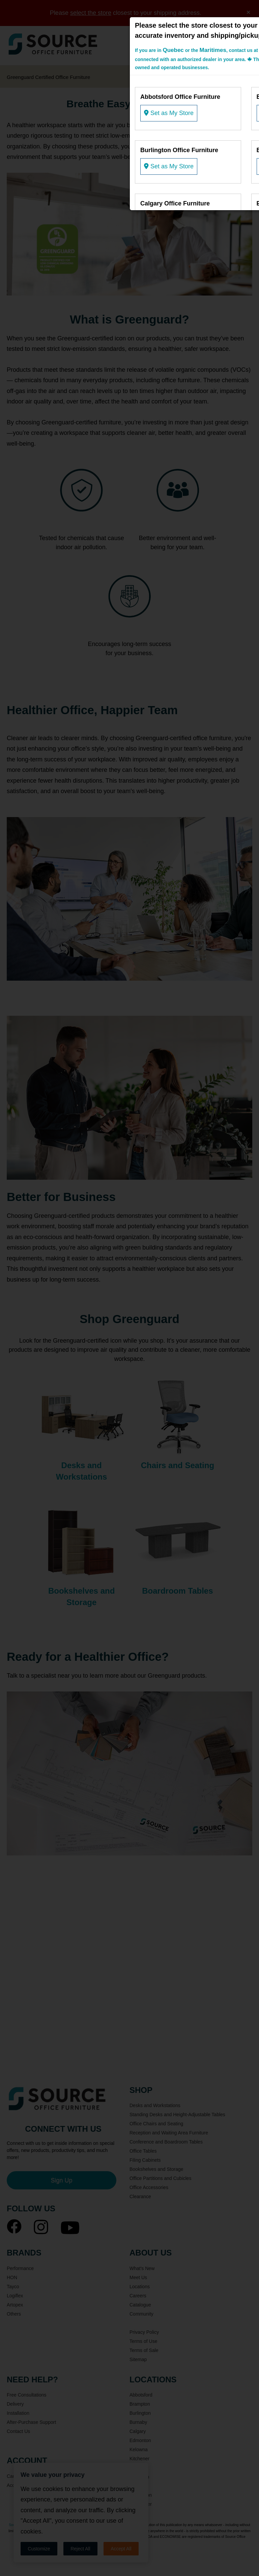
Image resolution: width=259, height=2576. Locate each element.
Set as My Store (169, 113)
